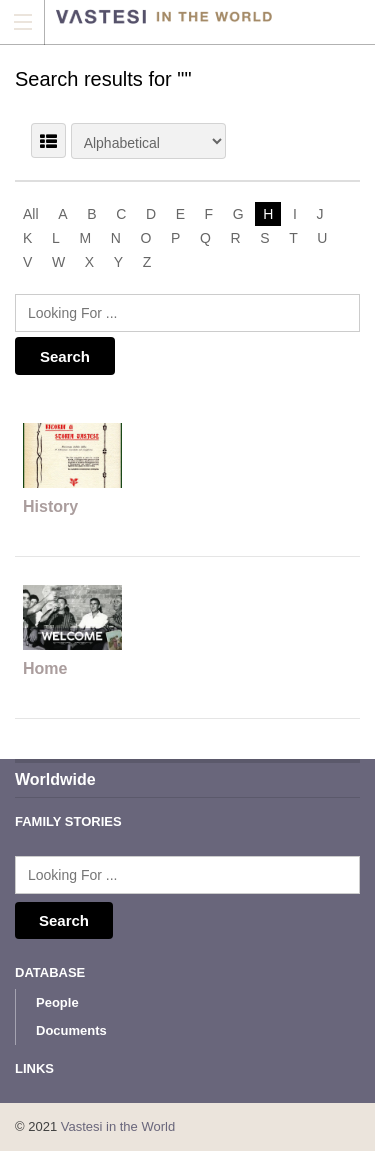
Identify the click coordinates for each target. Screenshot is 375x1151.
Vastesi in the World (118, 1126)
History (50, 506)
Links (34, 1068)
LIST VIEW (48, 140)
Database (50, 972)
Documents (71, 1030)
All (31, 214)
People (57, 1002)
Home (45, 668)
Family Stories (68, 821)
